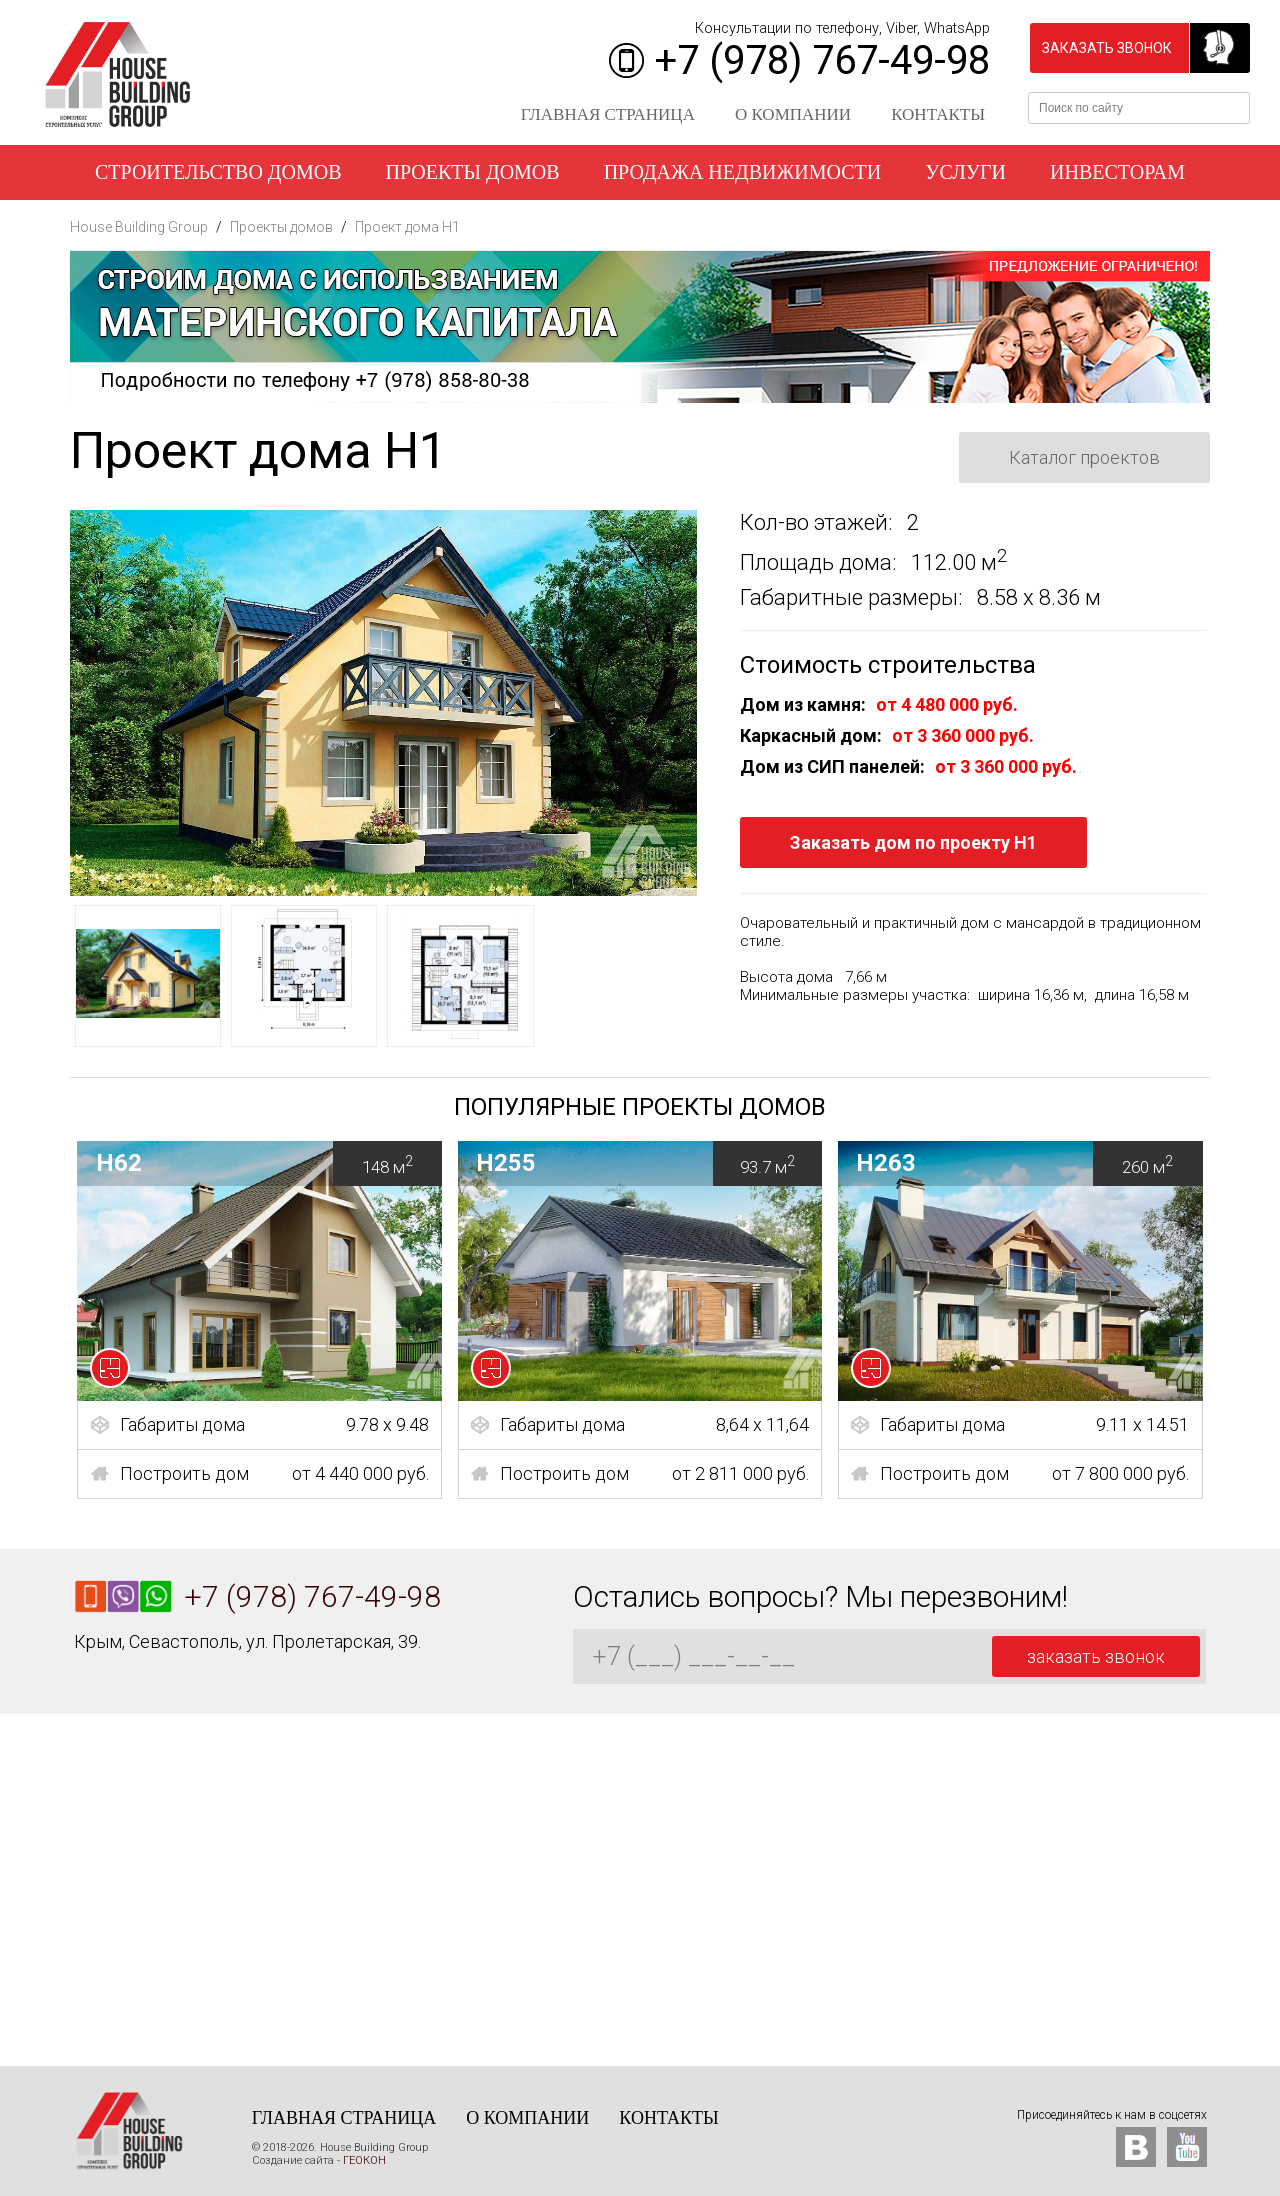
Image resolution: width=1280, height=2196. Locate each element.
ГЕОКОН (364, 2160)
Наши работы (640, 227)
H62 (269, 1163)
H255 (649, 1163)
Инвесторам (1117, 172)
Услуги (965, 172)
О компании (793, 114)
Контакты (938, 114)
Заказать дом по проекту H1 (913, 842)
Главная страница (608, 114)
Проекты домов (473, 172)
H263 (1029, 1163)
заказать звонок (1107, 48)
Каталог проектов (1084, 457)
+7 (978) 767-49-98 (822, 60)
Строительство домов (218, 172)
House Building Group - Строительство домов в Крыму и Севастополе (117, 75)
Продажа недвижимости (743, 172)
